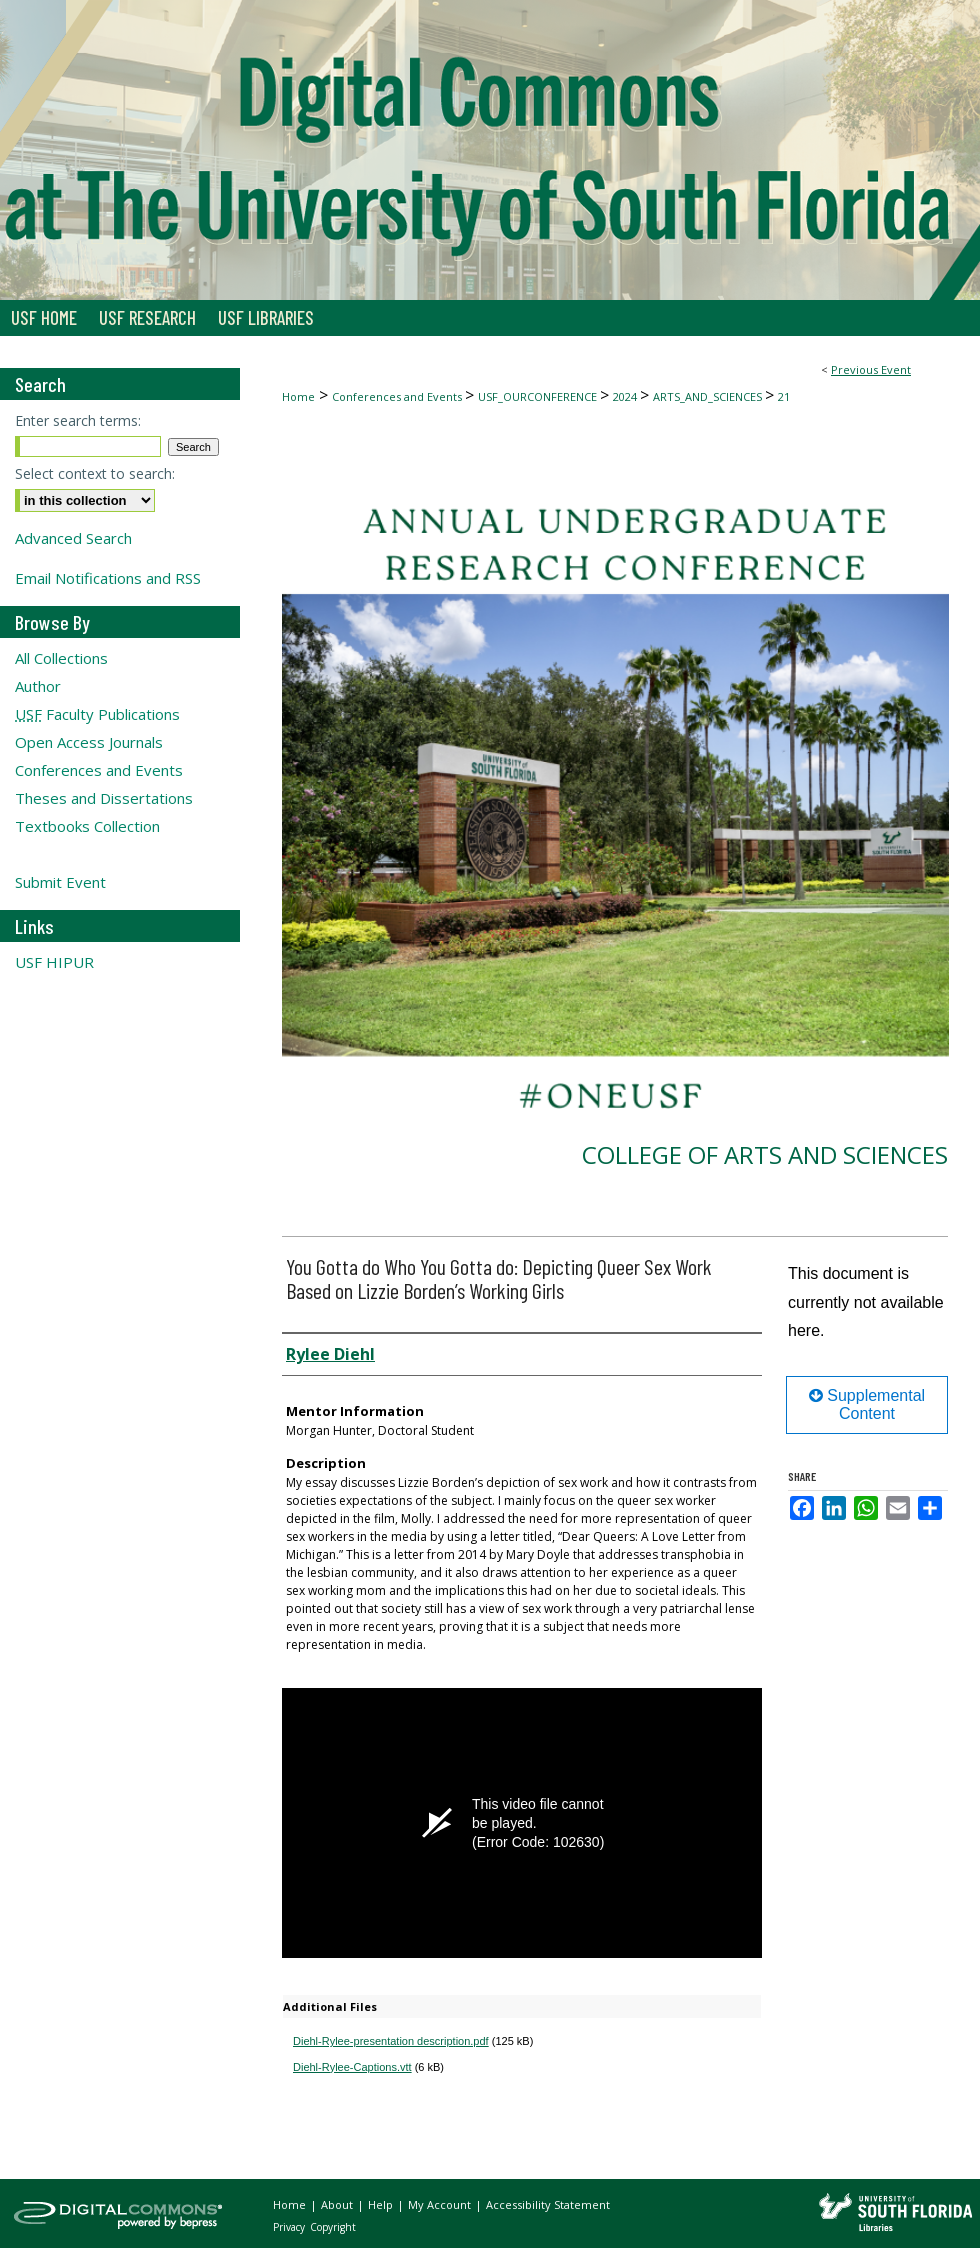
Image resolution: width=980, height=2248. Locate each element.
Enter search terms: (78, 420)
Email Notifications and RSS (108, 578)
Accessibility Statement (548, 2204)
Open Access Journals (89, 742)
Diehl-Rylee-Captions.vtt (352, 2067)
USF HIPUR (54, 962)
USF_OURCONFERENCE (539, 396)
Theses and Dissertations (104, 798)
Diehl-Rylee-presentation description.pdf (391, 2041)
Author (38, 686)
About (338, 2204)
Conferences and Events (398, 396)
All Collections (61, 658)
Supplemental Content (867, 1404)
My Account (441, 2204)
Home (298, 396)
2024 (626, 396)
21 (784, 396)
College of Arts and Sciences (765, 1154)
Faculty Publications (97, 714)
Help (382, 2204)
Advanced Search (73, 538)
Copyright (333, 2227)
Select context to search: (95, 473)
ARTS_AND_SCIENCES (709, 396)
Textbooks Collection (87, 826)
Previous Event (871, 369)
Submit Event (60, 882)
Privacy (290, 2227)
